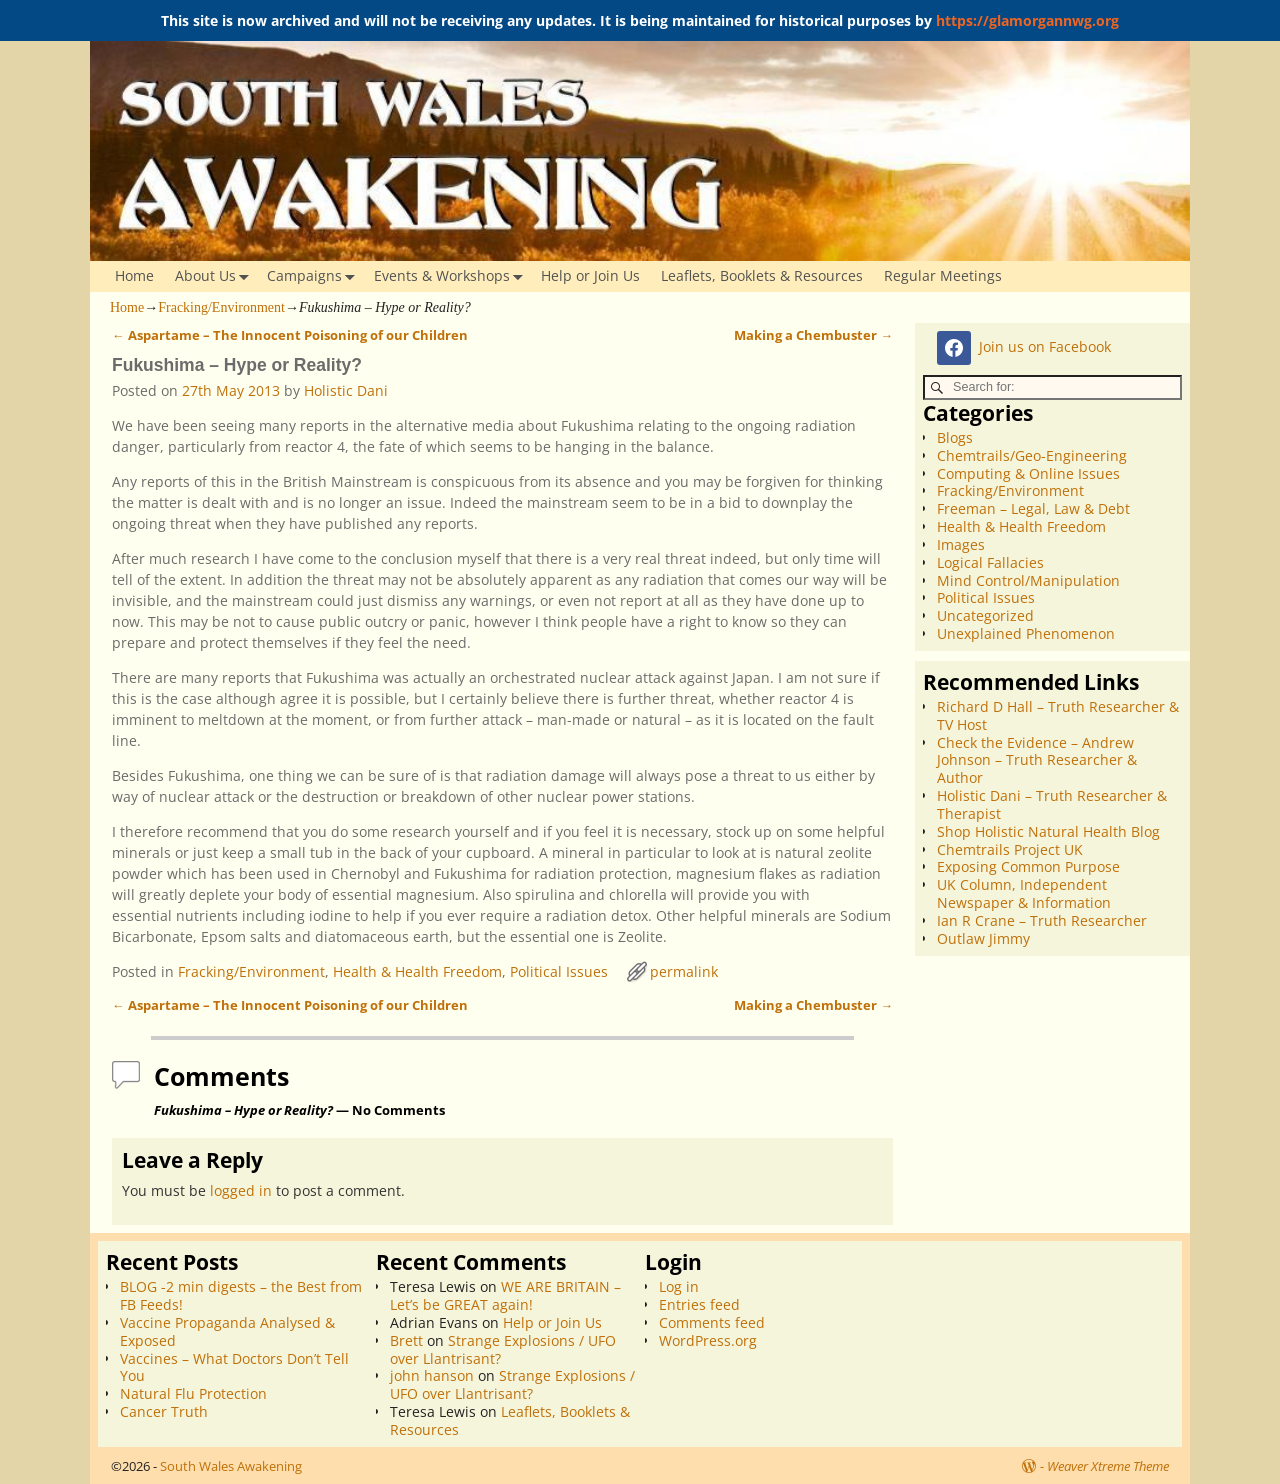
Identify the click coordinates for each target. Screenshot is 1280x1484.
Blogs (955, 437)
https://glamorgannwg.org (1027, 20)
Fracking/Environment (221, 307)
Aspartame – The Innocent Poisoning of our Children (290, 335)
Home (134, 275)
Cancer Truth (164, 1411)
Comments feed (712, 1322)
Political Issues (559, 971)
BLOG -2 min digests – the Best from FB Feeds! (241, 1295)
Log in (679, 1286)
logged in (241, 1190)
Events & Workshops (452, 276)
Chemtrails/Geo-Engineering (1032, 455)
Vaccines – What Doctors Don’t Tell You (234, 1367)
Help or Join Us (590, 275)
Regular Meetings (943, 275)
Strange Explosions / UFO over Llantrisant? (503, 1349)
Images (961, 544)
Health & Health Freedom (417, 971)
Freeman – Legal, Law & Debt (1033, 508)
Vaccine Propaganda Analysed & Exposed (227, 1331)
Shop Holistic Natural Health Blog (1048, 831)
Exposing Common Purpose (1028, 866)
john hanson (432, 1375)
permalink (684, 971)
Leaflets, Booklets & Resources (762, 275)
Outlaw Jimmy (983, 938)
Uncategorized (985, 615)
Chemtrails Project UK (1010, 849)
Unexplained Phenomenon (1026, 633)
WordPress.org (708, 1340)
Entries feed (699, 1304)
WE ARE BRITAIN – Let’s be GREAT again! (505, 1295)
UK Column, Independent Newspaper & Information (1024, 893)
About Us (216, 276)
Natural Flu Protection (193, 1393)
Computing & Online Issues (1028, 473)
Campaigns (315, 276)
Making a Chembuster (813, 335)
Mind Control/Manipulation (1028, 580)
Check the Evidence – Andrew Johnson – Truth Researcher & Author (1037, 760)
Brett (406, 1340)
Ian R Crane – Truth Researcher (1042, 920)
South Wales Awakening (231, 1466)
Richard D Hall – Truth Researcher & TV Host (1058, 715)
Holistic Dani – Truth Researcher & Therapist (1052, 804)
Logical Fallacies (990, 562)
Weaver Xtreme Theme (1108, 1466)
